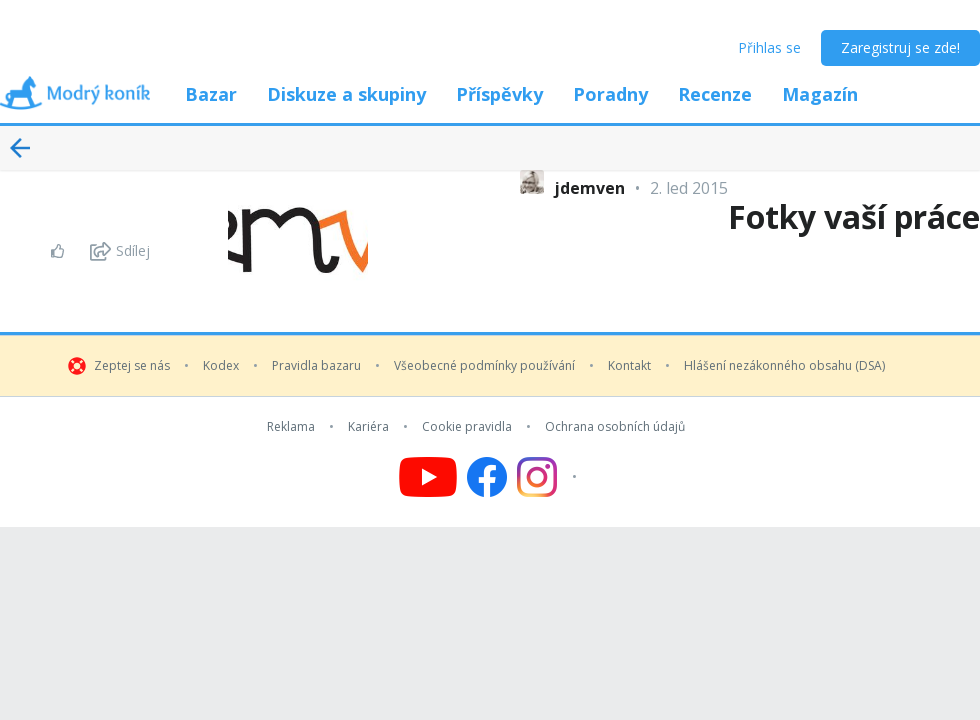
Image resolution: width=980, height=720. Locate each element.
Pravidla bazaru (316, 366)
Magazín (820, 94)
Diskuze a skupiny (346, 94)
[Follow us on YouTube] (428, 477)
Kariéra (368, 427)
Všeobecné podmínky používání (484, 366)
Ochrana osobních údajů (615, 427)
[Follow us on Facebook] (487, 477)
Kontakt (629, 366)
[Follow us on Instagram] (549, 477)
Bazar (211, 94)
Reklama (291, 427)
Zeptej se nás (132, 366)
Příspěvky (499, 94)
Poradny (610, 94)
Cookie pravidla (467, 427)
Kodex (221, 366)
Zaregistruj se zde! (900, 47)
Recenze (715, 94)
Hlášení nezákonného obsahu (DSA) (784, 366)
